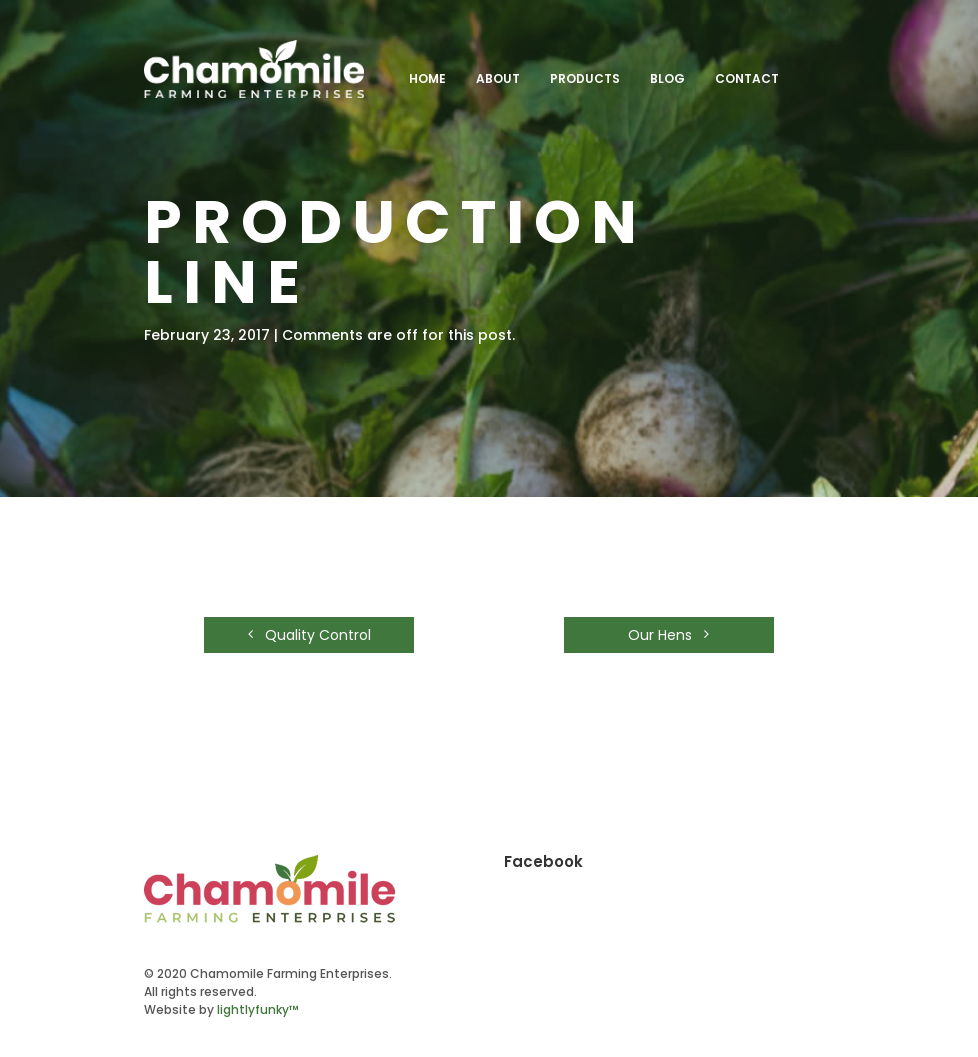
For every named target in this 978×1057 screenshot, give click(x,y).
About (498, 78)
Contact (747, 78)
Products (585, 78)
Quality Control (309, 635)
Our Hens (668, 635)
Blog (667, 78)
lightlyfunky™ (258, 1009)
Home (427, 78)
